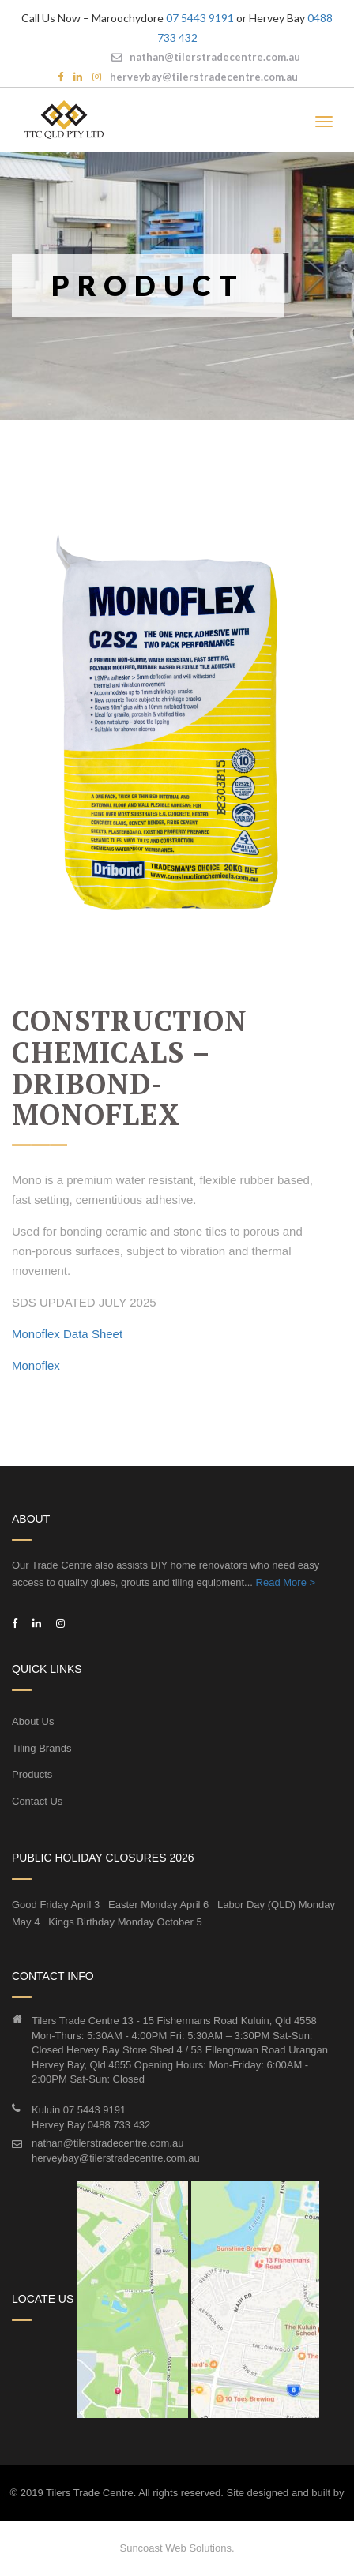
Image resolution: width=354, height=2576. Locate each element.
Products (32, 1774)
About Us (33, 1721)
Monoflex (36, 1365)
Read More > (286, 1582)
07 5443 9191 (200, 17)
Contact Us (37, 1801)
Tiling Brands (41, 1748)
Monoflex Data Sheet (67, 1333)
